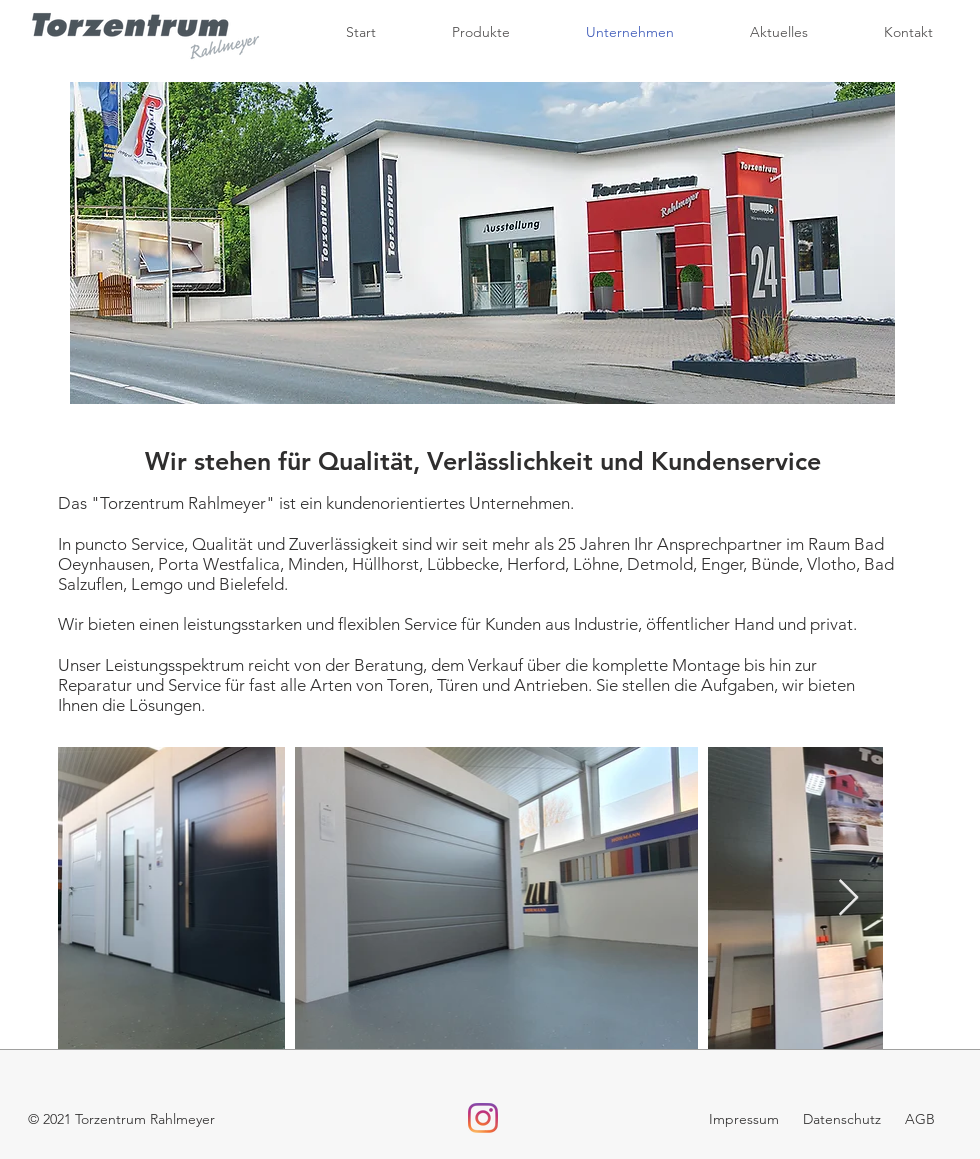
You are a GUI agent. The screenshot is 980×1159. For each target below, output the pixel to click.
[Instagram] (483, 1118)
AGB (920, 1119)
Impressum (746, 1119)
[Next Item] (848, 898)
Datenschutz (840, 1119)
